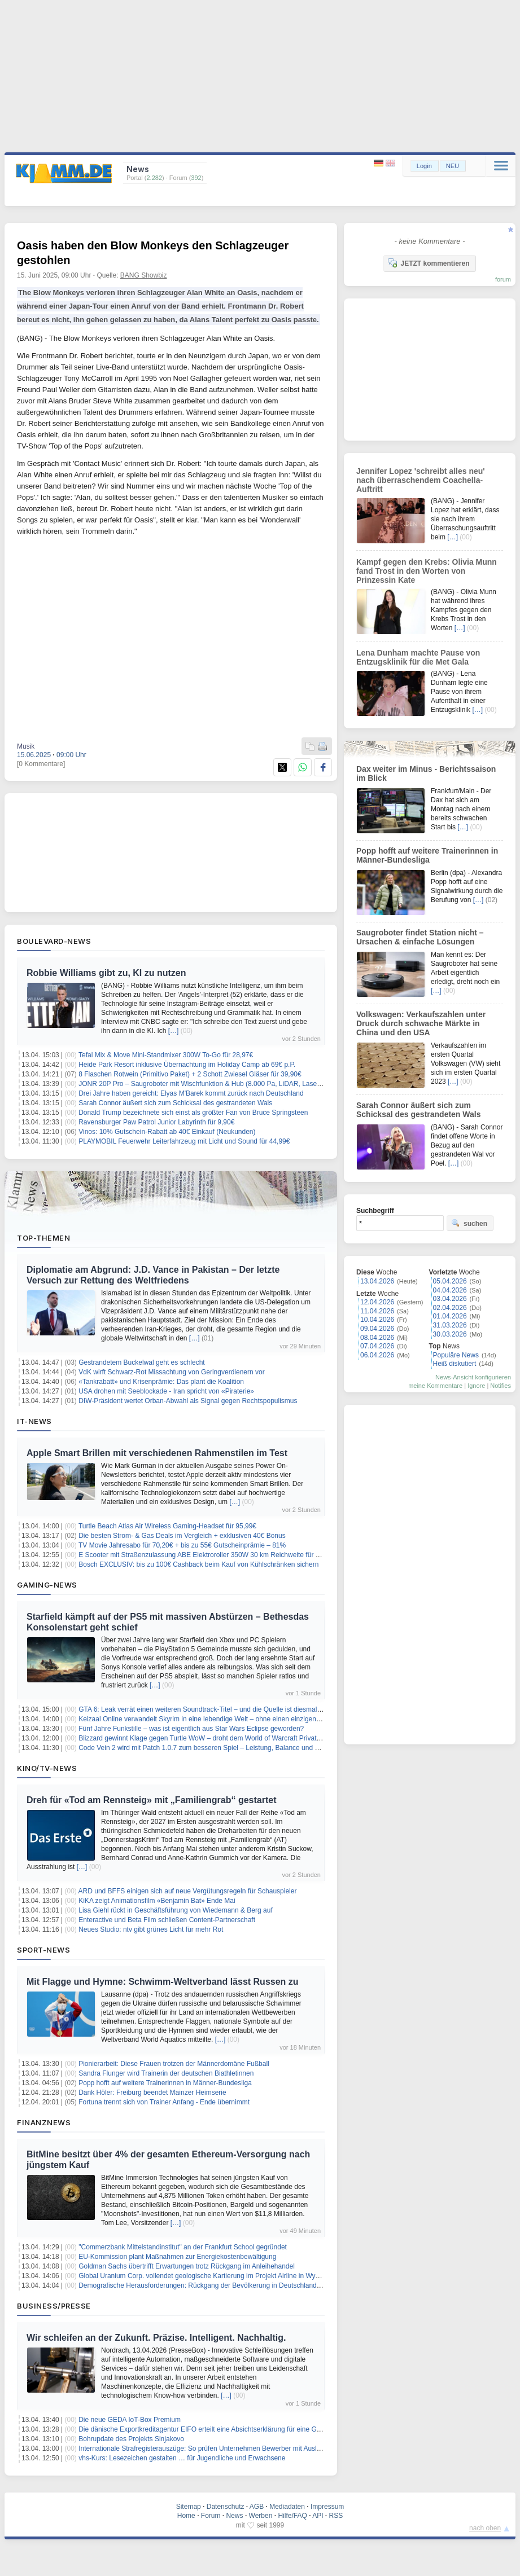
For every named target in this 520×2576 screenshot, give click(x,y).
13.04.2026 (377, 1281)
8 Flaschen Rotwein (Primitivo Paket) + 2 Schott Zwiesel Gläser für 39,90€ (189, 1074)
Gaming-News (47, 1584)
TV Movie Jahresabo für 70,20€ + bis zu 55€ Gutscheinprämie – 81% (182, 1545)
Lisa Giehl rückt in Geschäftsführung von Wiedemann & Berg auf (175, 1910)
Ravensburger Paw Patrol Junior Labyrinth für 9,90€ (156, 1122)
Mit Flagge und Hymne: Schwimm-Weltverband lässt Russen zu (163, 1981)
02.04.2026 (450, 1308)
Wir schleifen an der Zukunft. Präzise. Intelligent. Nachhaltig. (156, 2337)
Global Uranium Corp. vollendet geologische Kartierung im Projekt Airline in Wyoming (206, 2276)
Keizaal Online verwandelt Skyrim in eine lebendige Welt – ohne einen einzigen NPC (205, 1719)
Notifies (500, 1385)
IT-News (34, 1421)
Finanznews (44, 2122)
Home (186, 2516)
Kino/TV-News (47, 1768)
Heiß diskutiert (455, 1364)
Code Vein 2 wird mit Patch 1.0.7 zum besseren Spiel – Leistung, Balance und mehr (204, 1748)
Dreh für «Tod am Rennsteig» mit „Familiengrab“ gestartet (151, 1800)
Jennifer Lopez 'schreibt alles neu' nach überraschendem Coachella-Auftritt (420, 480)
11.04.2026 (377, 1311)
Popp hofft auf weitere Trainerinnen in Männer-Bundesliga (165, 2083)
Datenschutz (225, 2507)
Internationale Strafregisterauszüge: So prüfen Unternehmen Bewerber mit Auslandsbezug (213, 2448)
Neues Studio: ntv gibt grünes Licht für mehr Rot (150, 1929)
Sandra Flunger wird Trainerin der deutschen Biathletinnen (166, 2073)
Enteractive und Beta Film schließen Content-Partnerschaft (166, 1920)
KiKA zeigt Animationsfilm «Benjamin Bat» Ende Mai (156, 1901)
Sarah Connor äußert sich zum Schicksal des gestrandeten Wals (175, 1103)
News (234, 2516)
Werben (261, 2516)
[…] (173, 1031)
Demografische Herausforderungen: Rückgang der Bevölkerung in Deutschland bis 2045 (211, 2285)
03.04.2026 (450, 1299)
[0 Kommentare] (41, 764)
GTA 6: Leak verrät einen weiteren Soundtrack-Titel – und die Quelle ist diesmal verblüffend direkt (224, 1709)
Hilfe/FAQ (292, 2516)
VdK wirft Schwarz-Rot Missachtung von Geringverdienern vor (171, 1372)
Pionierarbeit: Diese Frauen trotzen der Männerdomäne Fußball (173, 2064)
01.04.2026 (450, 1316)
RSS (336, 2516)
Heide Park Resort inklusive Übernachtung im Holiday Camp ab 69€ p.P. (186, 1065)
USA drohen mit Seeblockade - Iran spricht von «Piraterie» (166, 1391)
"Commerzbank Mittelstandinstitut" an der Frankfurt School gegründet (182, 2247)
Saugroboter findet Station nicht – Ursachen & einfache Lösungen (420, 937)
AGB (257, 2507)
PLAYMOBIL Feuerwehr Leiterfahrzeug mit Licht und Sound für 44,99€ (184, 1141)
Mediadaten (287, 2507)
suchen (469, 1223)
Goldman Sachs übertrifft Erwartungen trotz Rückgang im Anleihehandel (186, 2266)
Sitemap (188, 2507)
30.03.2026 (450, 1334)
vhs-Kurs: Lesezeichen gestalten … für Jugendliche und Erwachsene (181, 2458)
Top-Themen (43, 1237)
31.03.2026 (450, 1325)
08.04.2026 (377, 1338)
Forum (211, 2516)
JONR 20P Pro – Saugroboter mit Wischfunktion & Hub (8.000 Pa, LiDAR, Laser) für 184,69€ (217, 1084)
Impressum (327, 2507)
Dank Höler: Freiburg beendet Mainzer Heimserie (152, 2092)
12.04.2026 (377, 1302)
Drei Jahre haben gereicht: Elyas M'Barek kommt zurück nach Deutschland (190, 1093)
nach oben (485, 2528)
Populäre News (456, 1355)
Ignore (476, 1385)
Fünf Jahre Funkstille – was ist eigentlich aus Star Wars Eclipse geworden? (191, 1729)
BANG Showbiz (143, 275)
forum (503, 279)
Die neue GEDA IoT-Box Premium (129, 2420)
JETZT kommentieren (428, 262)
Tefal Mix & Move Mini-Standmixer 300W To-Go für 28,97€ (165, 1055)
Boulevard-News (54, 941)
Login (424, 165)
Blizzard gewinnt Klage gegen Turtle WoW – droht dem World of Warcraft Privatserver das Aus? (221, 1738)
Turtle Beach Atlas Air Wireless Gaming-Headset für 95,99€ (167, 1526)
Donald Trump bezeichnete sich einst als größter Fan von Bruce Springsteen (193, 1112)
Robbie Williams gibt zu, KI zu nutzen (106, 973)
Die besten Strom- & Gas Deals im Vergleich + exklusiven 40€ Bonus (182, 1536)
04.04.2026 (450, 1290)
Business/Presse (54, 2305)
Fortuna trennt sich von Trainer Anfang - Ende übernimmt (164, 2102)
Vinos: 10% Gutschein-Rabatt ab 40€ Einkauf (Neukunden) (166, 1132)
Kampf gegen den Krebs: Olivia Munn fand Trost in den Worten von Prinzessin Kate (426, 570)
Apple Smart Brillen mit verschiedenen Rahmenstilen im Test (157, 1453)
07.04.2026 (377, 1346)
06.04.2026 (377, 1355)
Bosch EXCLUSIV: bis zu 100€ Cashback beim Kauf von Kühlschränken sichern (198, 1564)
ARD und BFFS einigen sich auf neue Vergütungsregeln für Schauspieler (187, 1891)
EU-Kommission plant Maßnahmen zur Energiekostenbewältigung (177, 2257)
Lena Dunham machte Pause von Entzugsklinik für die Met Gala (418, 657)
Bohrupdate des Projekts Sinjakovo (131, 2439)
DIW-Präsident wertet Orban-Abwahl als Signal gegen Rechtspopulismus (187, 1401)
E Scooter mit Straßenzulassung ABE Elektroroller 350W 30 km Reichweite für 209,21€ (209, 1555)
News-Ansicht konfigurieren (473, 1377)
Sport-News (43, 1949)
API (317, 2516)
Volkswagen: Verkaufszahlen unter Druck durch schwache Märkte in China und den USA (421, 1023)
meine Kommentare (435, 1385)
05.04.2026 (450, 1281)
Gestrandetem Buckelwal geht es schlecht (141, 1362)
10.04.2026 (377, 1320)
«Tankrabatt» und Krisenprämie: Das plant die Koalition (161, 1382)
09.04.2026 (377, 1329)
